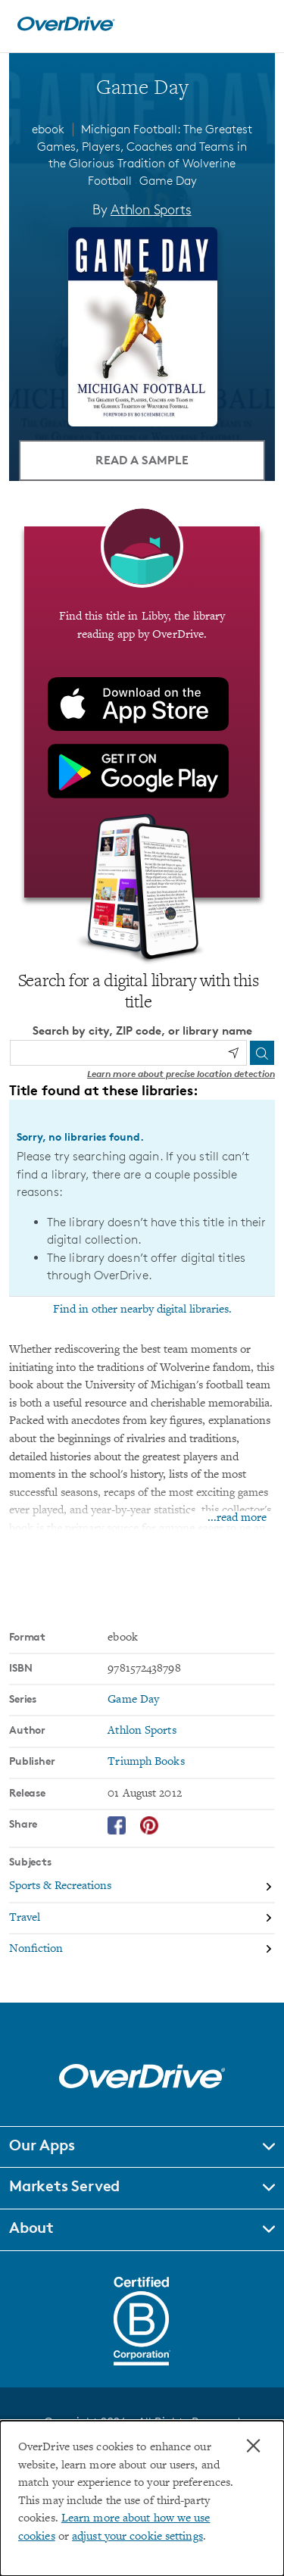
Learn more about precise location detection (181, 1073)
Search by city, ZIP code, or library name (142, 1030)
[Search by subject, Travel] (142, 1918)
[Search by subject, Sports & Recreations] (142, 1887)
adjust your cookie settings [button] (137, 2537)
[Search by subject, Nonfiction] (142, 1949)
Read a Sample (142, 459)
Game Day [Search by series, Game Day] (133, 1700)
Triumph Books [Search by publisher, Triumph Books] (146, 1762)
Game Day (168, 180)
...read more (237, 1518)
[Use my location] (233, 1053)
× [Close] (253, 2446)
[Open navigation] (256, 24)
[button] (142, 2147)
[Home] (66, 27)
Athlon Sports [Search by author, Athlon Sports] (151, 209)
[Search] (262, 1053)
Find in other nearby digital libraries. (142, 1310)
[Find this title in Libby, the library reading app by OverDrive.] (142, 712)
